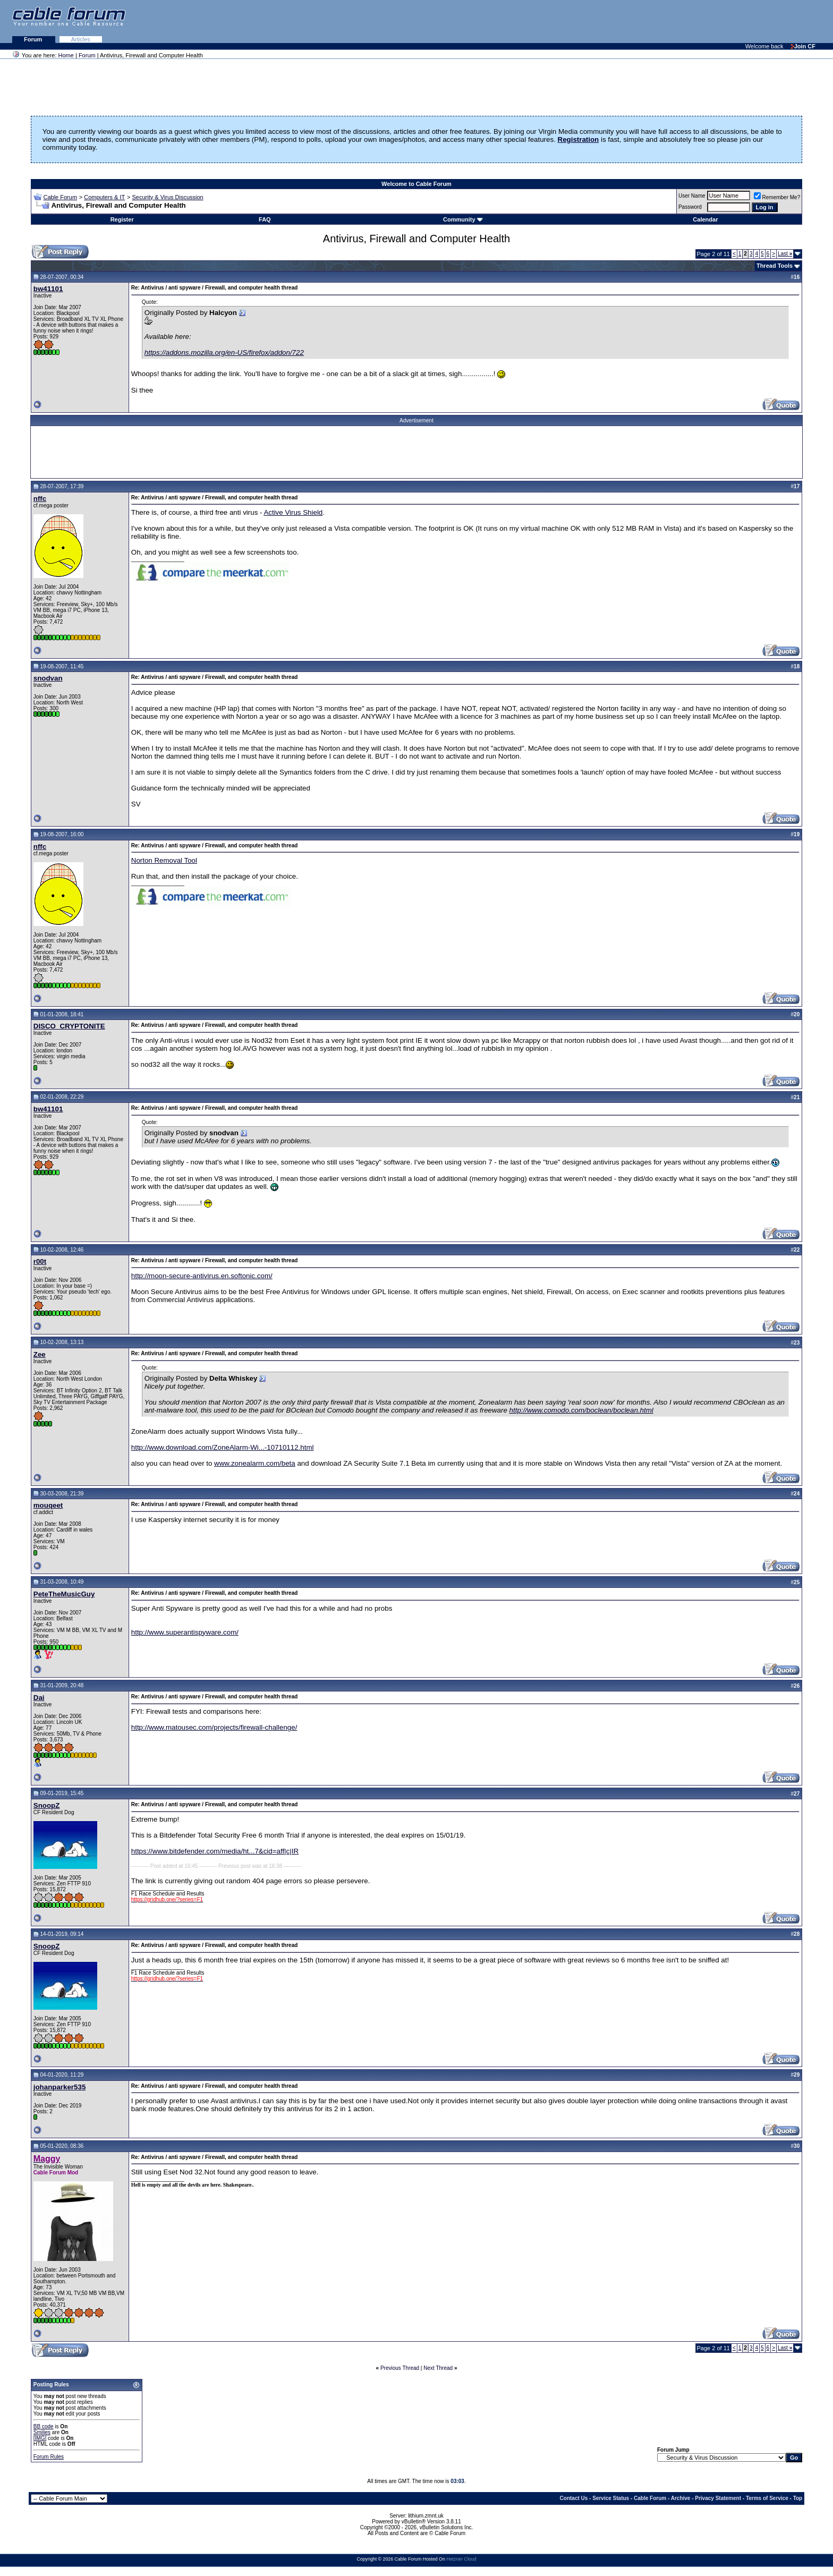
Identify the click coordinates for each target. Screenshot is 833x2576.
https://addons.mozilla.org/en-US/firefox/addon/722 (224, 352)
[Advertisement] (703, 21)
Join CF (803, 46)
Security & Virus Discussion (167, 197)
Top (798, 2498)
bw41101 (48, 289)
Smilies (41, 2432)
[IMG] (39, 2438)
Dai (39, 1698)
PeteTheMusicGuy (64, 1594)
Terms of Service (767, 2498)
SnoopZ (46, 1805)
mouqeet (48, 1505)
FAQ (265, 219)
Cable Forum (60, 197)
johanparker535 (59, 2087)
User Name (692, 196)
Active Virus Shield (293, 512)
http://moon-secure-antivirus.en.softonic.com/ (202, 1276)
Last (785, 254)
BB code (43, 2426)
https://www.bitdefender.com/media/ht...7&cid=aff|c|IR (215, 1851)
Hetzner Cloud (461, 2559)
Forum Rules (48, 2457)
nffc (39, 499)
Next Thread (438, 2368)
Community (463, 219)
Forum (34, 39)
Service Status (610, 2498)
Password (690, 207)
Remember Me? (777, 197)
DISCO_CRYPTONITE (69, 1026)
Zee (39, 1354)
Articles (80, 39)
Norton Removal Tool (164, 860)
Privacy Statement (718, 2498)
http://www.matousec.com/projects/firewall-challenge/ (214, 1727)
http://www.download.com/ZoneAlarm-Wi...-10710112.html (222, 1447)
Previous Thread (399, 2368)
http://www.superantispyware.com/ (185, 1632)
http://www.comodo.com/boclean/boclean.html (581, 1410)
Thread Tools (774, 265)
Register (122, 219)
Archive (681, 2498)
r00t (39, 1261)
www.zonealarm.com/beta (254, 1463)
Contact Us (574, 2498)
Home (66, 55)
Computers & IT (104, 197)
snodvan (48, 678)
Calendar (705, 219)
